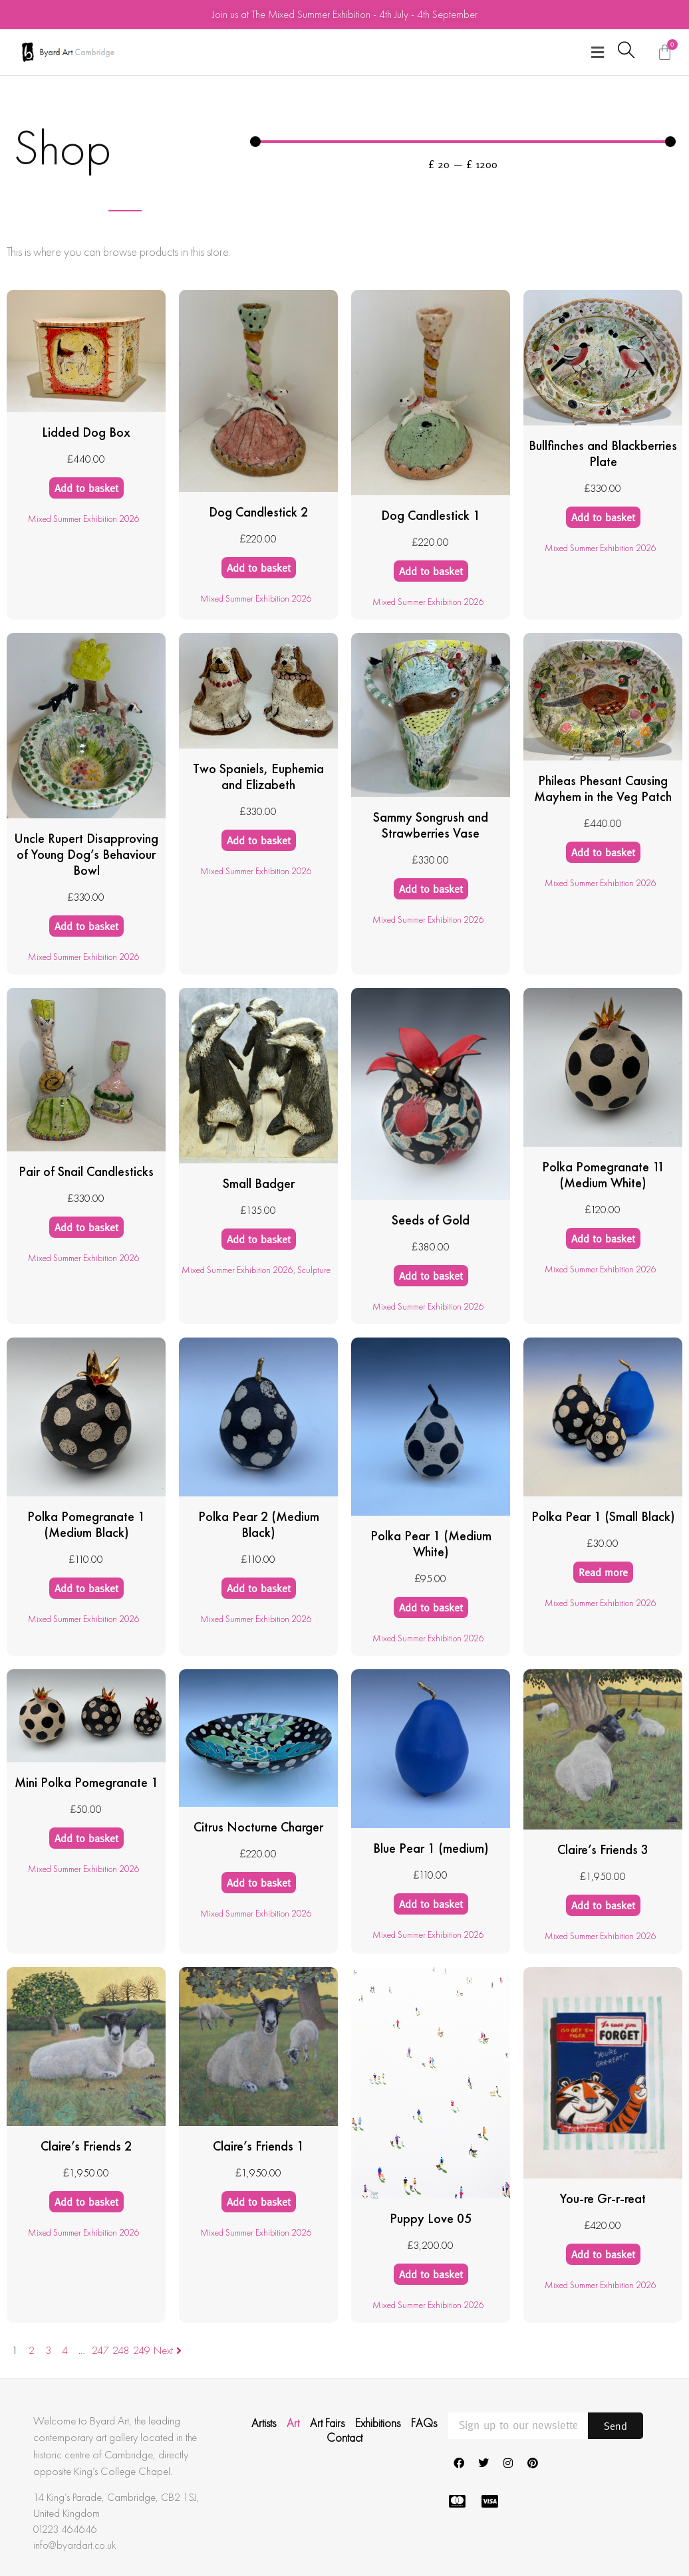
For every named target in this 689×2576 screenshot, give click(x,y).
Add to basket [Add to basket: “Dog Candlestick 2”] (259, 568)
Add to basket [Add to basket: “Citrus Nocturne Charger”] (259, 1883)
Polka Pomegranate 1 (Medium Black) (86, 1524)
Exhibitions (377, 2423)
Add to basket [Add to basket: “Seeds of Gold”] (431, 1276)
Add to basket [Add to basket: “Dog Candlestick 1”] (431, 571)
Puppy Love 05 (431, 2218)
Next (169, 2350)
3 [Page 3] (48, 2350)
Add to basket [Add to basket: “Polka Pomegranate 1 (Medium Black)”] (86, 1588)
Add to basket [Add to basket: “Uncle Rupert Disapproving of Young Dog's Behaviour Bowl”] (86, 926)
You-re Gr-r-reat (603, 2198)
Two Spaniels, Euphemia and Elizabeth (258, 776)
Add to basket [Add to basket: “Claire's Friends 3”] (603, 1905)
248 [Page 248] (121, 2350)
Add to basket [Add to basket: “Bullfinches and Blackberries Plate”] (603, 517)
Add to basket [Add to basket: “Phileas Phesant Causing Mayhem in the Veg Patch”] (603, 852)
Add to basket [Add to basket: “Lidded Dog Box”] (86, 488)
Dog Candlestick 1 (430, 515)
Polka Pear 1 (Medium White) (430, 1543)
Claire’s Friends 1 (258, 2146)
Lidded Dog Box (86, 432)
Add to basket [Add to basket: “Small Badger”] (259, 1239)
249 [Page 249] (141, 2350)
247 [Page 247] (100, 2350)
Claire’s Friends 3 (602, 1849)
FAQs (424, 2423)
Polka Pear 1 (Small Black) (603, 1516)
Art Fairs (327, 2423)
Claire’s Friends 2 (86, 2146)
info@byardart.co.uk (74, 2545)
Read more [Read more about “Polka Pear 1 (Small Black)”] (603, 1572)
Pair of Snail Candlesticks (86, 1171)
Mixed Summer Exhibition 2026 (84, 519)
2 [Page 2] (32, 2350)
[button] (597, 52)
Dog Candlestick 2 (258, 512)
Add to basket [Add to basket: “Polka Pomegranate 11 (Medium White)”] (603, 1238)
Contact (344, 2437)
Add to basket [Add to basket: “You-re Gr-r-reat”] (603, 2254)
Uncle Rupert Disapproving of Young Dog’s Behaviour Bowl (86, 854)
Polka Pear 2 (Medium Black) (258, 1524)
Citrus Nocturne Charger (258, 1826)
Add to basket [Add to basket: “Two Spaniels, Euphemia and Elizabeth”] (259, 840)
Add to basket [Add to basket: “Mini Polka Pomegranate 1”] (86, 1838)
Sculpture (314, 1270)
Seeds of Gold (431, 1220)
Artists (263, 2423)
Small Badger (259, 1183)
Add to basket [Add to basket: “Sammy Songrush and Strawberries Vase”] (431, 889)
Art (293, 2423)
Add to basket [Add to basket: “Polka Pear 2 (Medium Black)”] (259, 1588)
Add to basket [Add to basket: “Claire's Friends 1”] (259, 2202)
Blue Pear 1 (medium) (431, 1848)
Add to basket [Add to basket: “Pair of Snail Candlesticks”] (86, 1227)
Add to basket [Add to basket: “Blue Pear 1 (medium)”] (431, 1904)
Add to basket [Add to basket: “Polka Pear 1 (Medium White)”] (431, 1607)
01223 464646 (65, 2529)
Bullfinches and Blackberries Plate (603, 453)
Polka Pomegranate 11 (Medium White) (603, 1174)
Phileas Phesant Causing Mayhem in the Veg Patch (603, 788)
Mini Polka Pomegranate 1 (86, 1782)
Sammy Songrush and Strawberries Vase (430, 825)
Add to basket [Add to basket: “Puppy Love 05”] (431, 2274)
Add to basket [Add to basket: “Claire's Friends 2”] (86, 2202)
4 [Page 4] (65, 2350)
